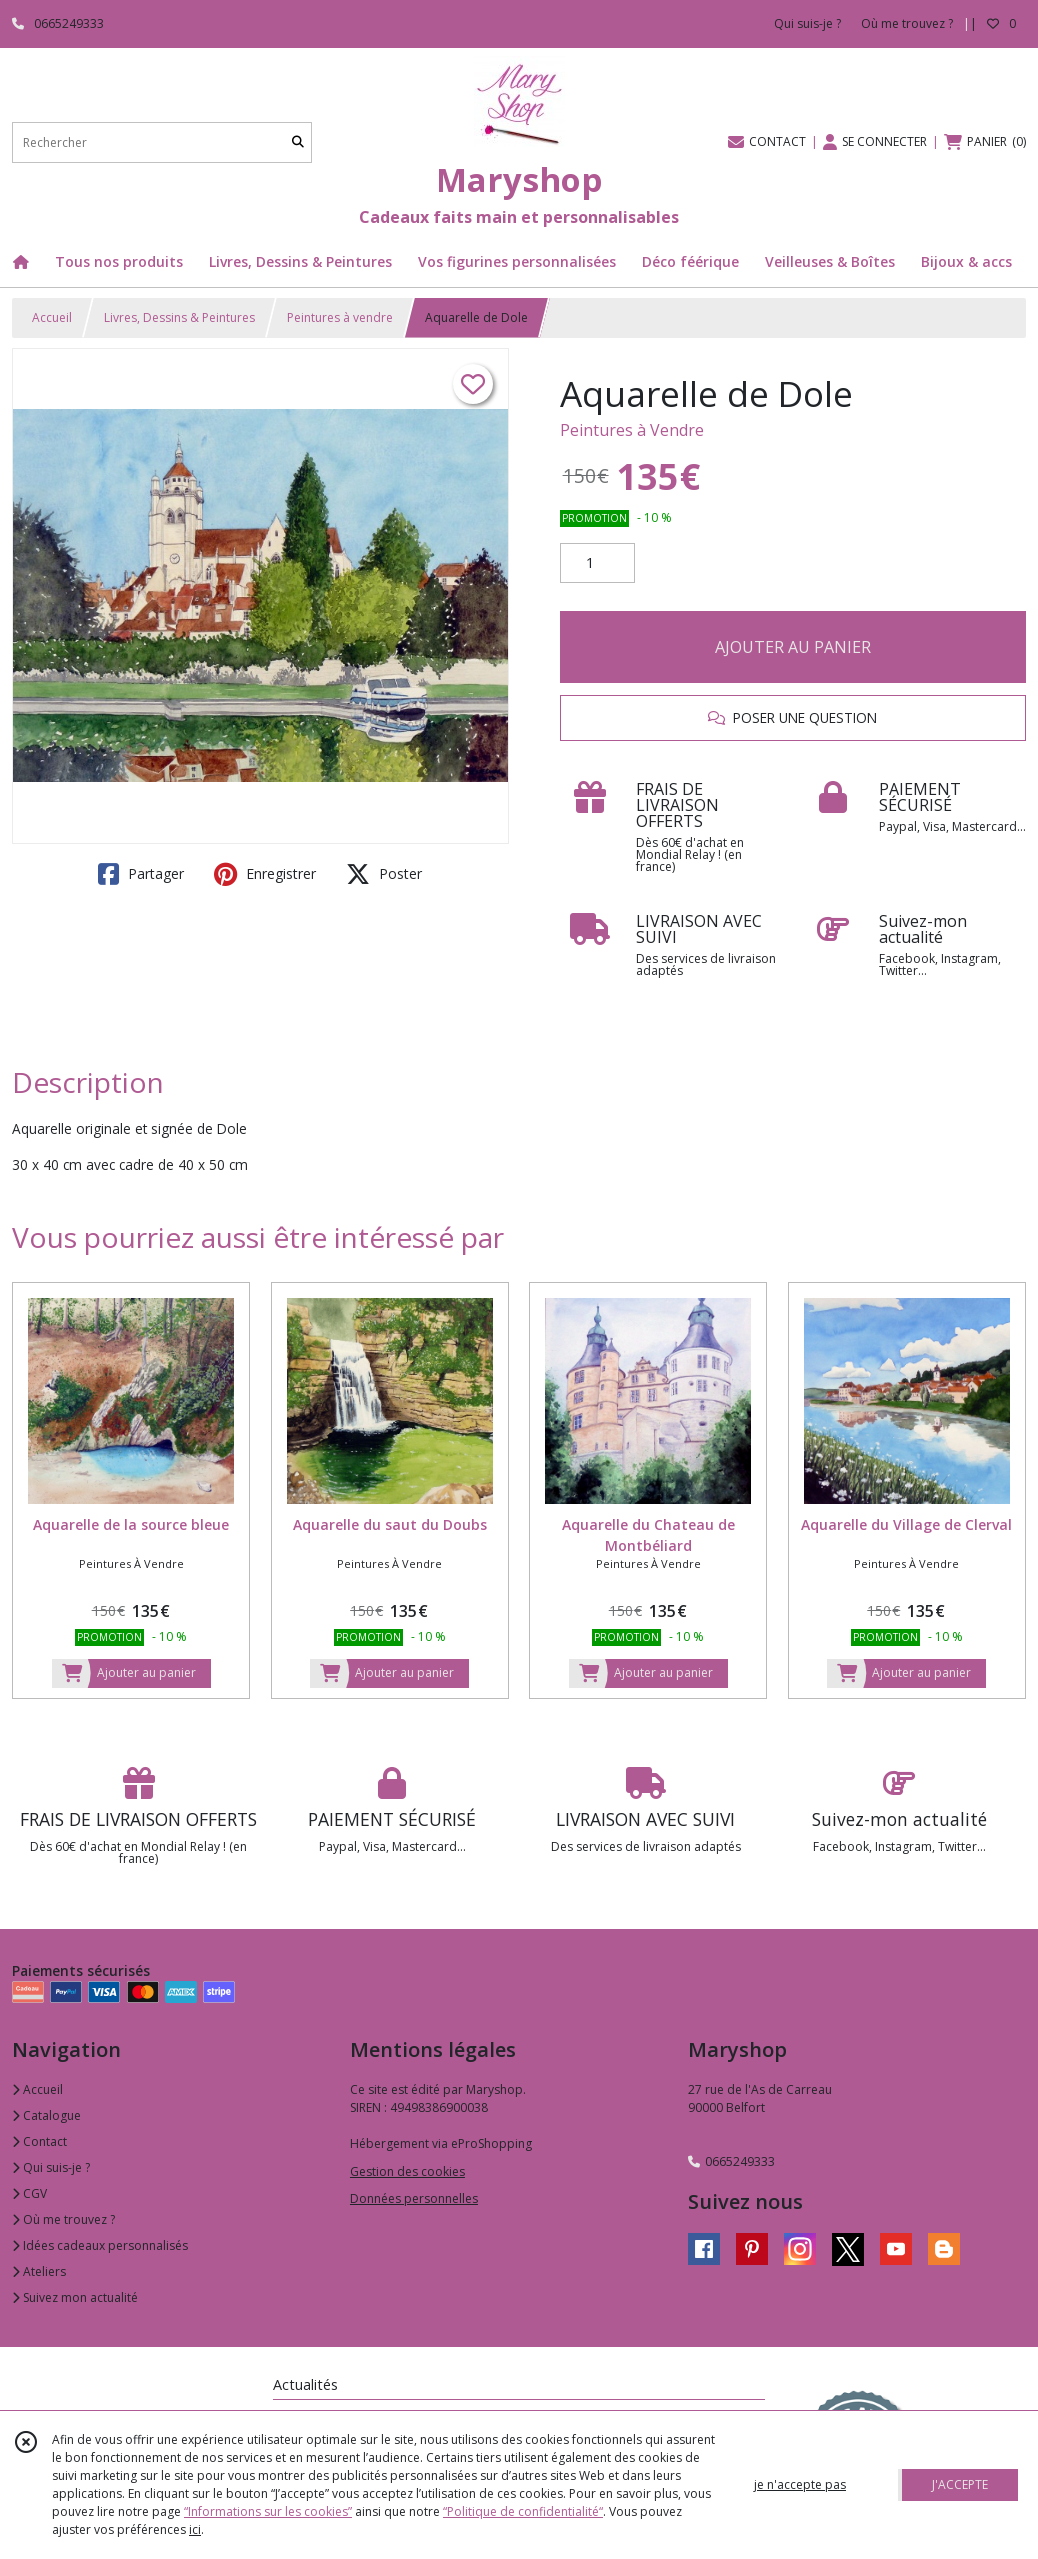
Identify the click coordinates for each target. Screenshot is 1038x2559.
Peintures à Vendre (632, 430)
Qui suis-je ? (51, 2167)
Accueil (52, 317)
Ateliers (39, 2271)
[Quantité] (597, 563)
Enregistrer (265, 874)
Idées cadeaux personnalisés (100, 2245)
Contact (39, 2141)
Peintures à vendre (340, 317)
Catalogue (46, 2115)
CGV (29, 2193)
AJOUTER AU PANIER (793, 647)
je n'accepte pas (800, 2484)
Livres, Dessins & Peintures (179, 317)
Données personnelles (414, 2198)
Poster (384, 874)
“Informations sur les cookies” (268, 2511)
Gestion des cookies (407, 2171)
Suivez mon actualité (75, 2297)
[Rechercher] (298, 142)
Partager (141, 874)
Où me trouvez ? (63, 2219)
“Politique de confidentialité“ (523, 2511)
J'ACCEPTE (960, 2484)
